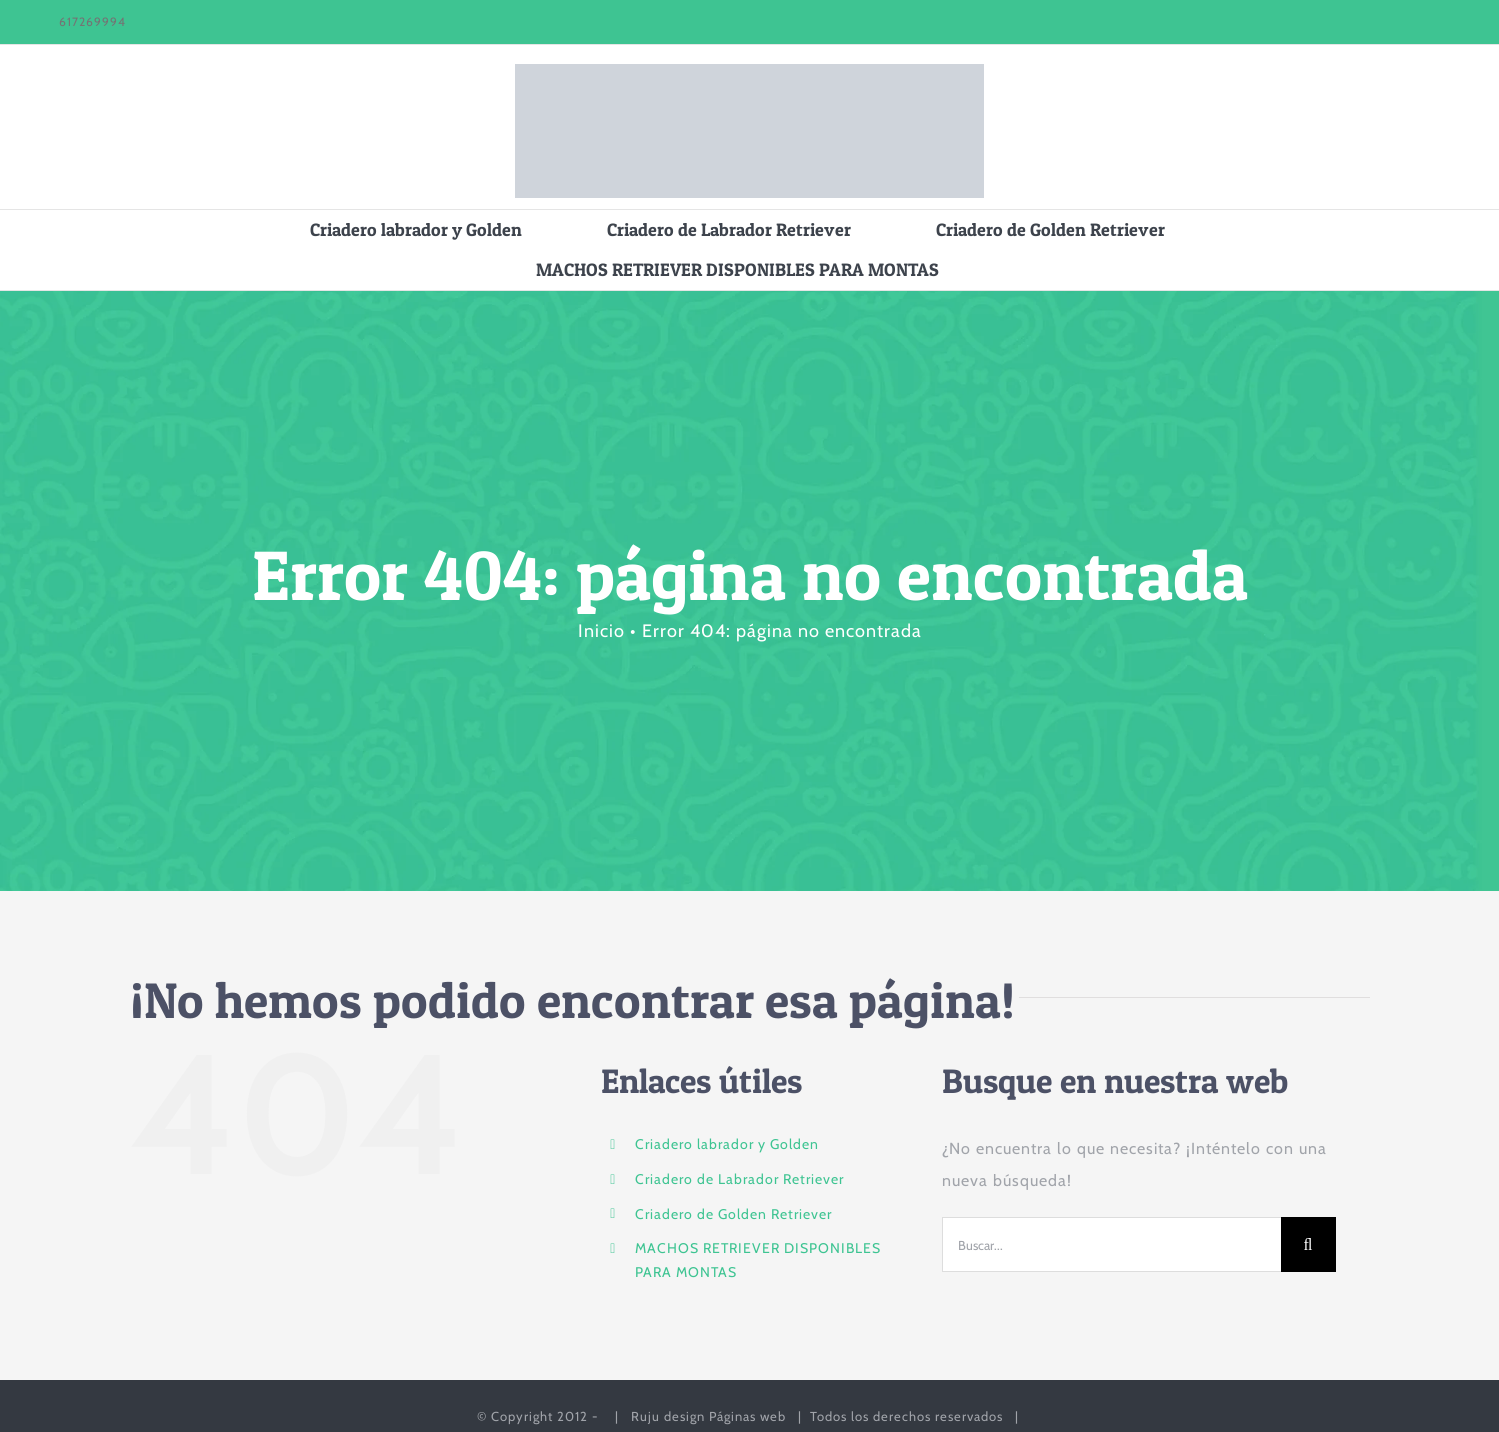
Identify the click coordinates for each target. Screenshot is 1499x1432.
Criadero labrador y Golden (727, 1144)
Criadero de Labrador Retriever (739, 1179)
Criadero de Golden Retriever (733, 1214)
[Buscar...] (1111, 1244)
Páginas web (747, 1416)
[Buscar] (1308, 1244)
